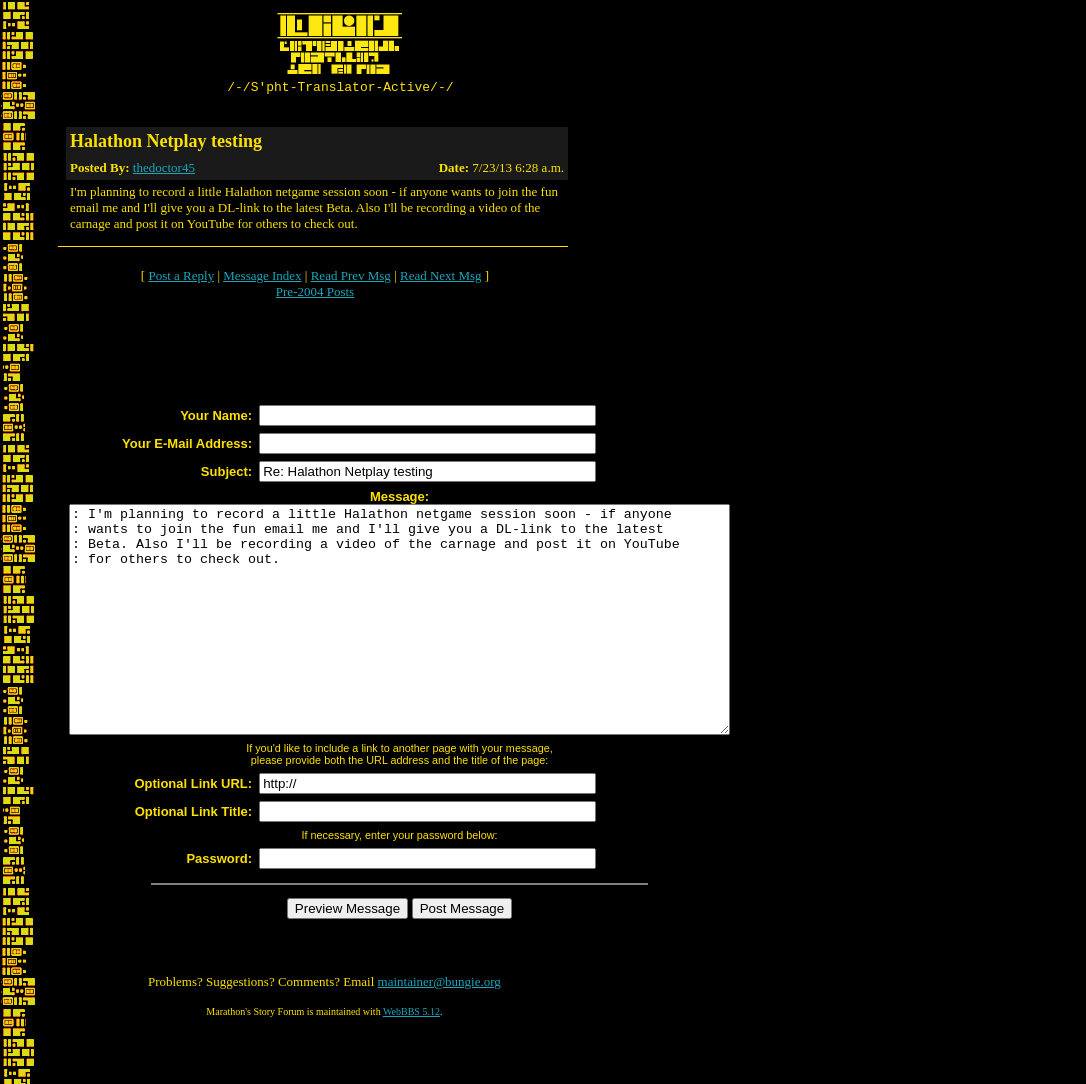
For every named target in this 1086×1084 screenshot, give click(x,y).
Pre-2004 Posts (315, 294)
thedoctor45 (164, 170)
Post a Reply (181, 278)
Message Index (262, 278)
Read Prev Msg (351, 278)
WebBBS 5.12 (411, 1059)
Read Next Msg (441, 278)
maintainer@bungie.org (439, 1029)
